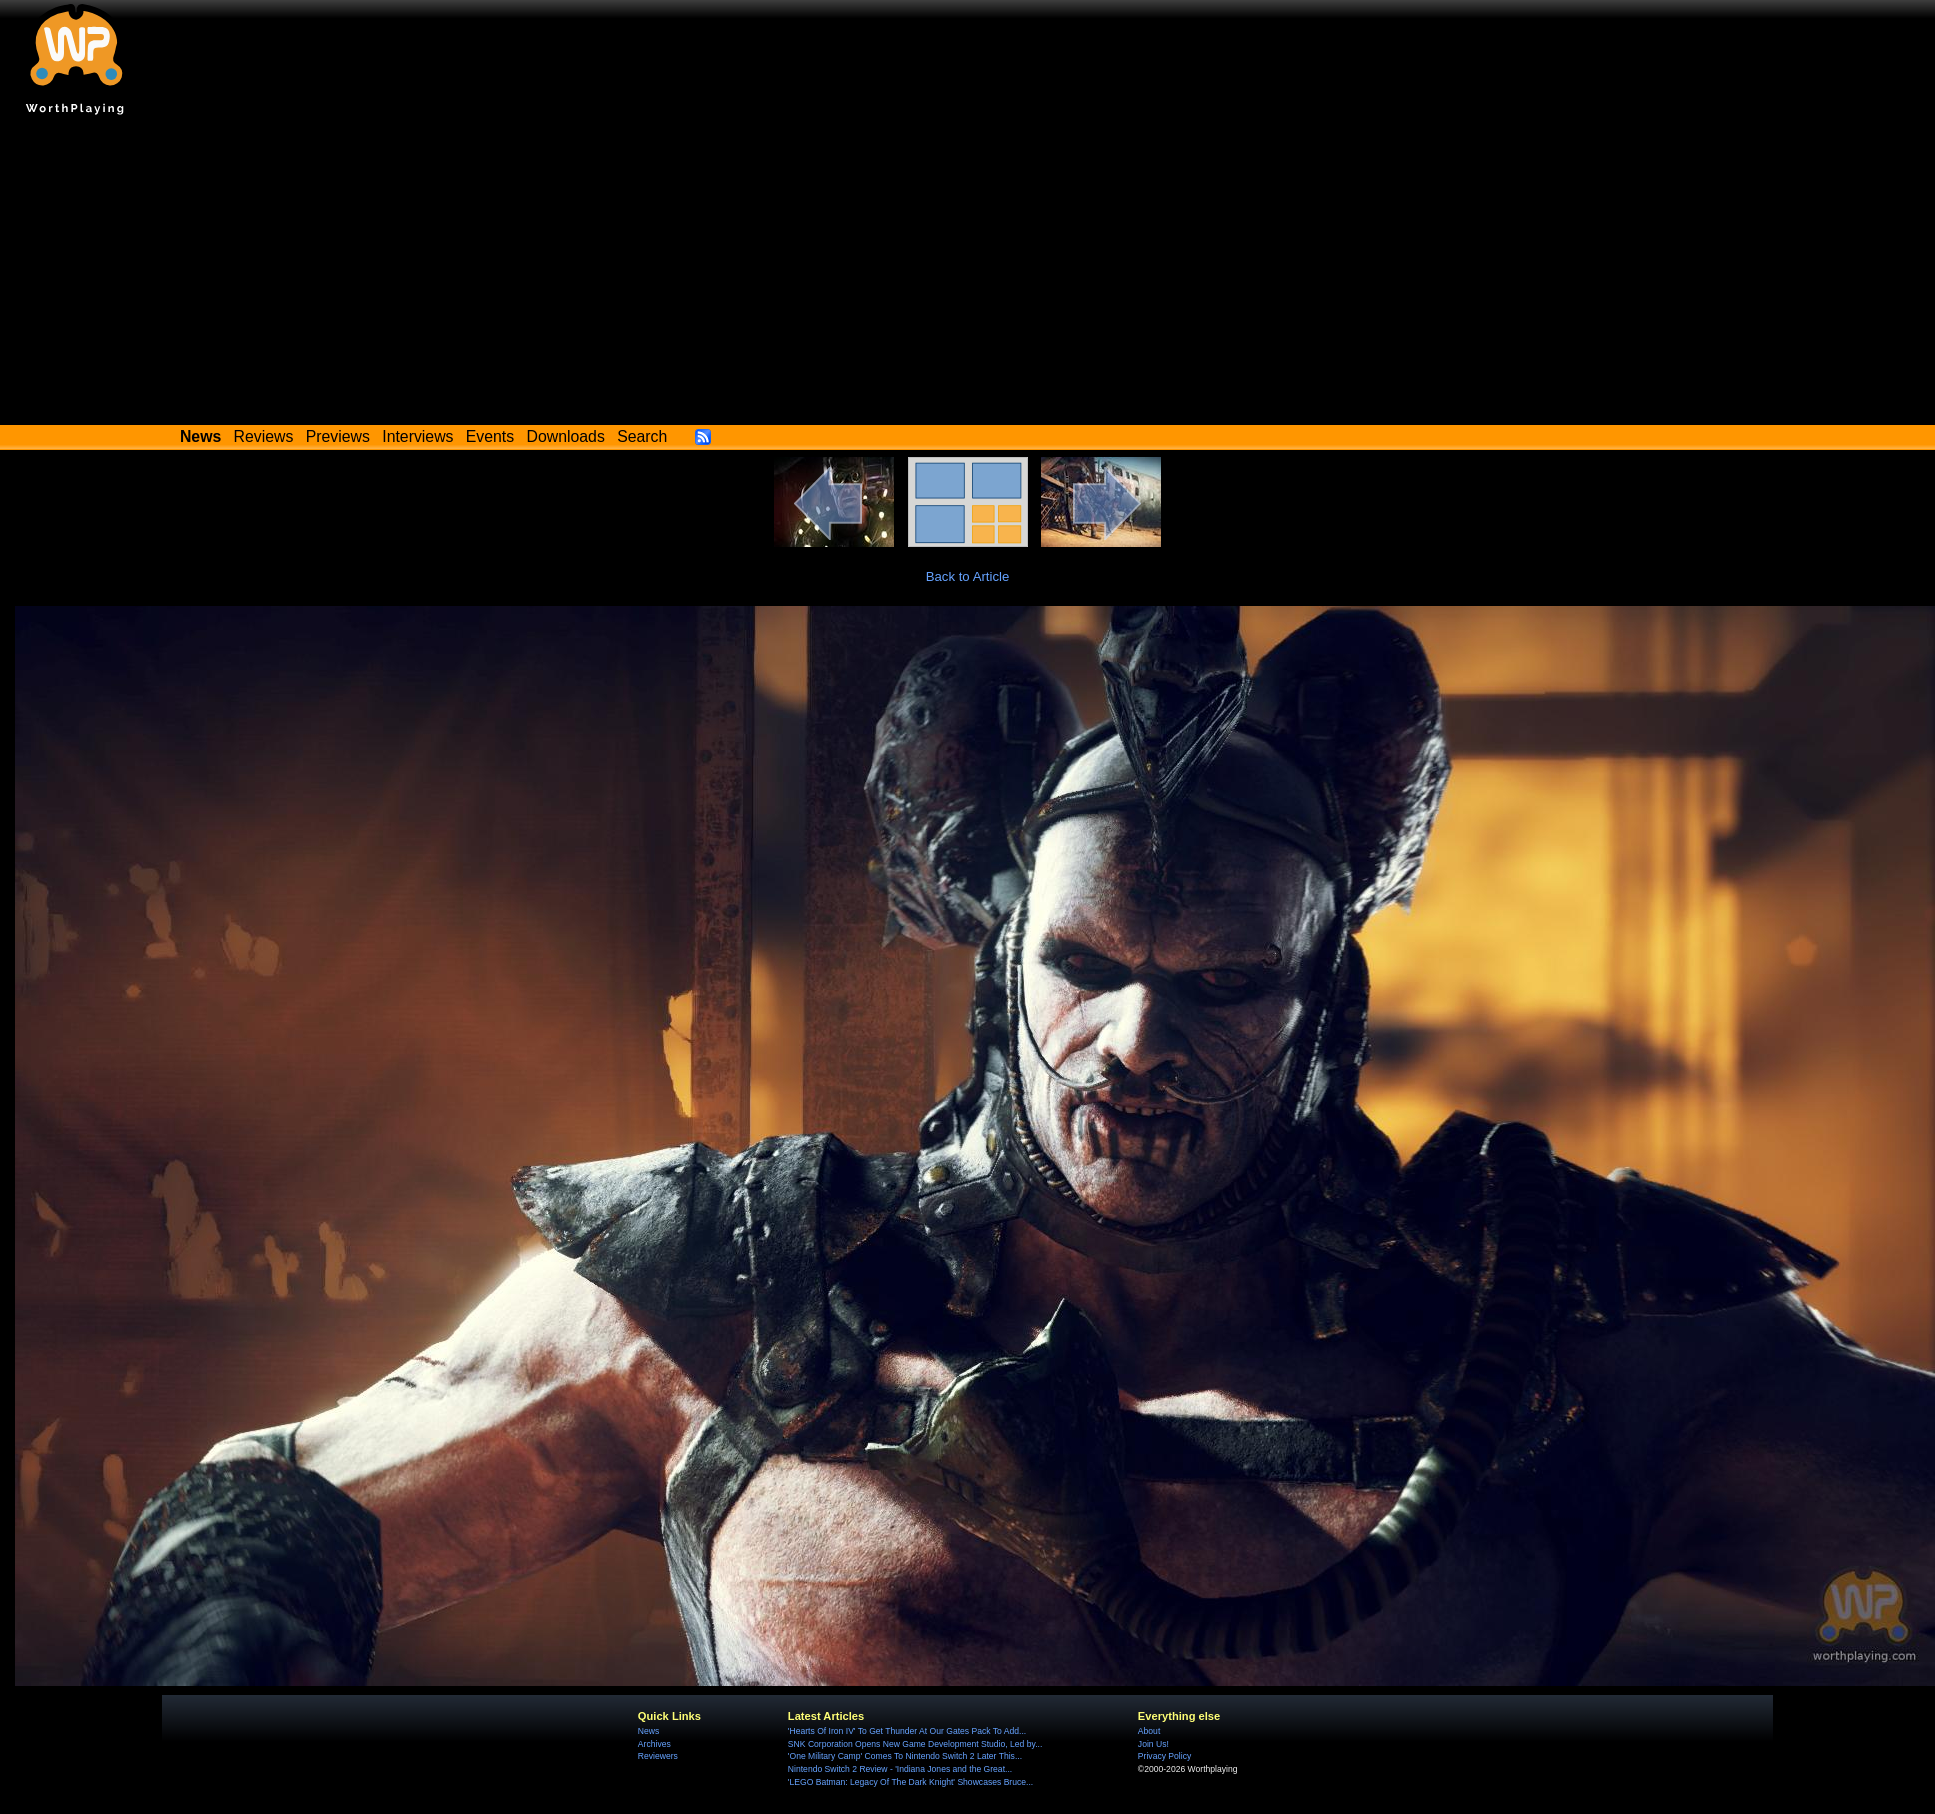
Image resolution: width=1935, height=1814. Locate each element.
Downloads (566, 436)
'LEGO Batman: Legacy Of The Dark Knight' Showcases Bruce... (910, 1782)
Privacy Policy (1164, 1756)
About (1149, 1731)
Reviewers (658, 1756)
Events (490, 436)
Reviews (264, 436)
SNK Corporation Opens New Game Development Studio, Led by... (915, 1744)
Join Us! (1153, 1744)
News (648, 1731)
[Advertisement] (968, 275)
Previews (338, 436)
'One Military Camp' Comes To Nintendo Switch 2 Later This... (905, 1756)
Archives (654, 1744)
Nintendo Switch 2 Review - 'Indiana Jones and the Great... (900, 1769)
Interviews (417, 436)
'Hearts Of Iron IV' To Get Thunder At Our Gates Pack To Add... (907, 1731)
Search (642, 436)
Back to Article (968, 576)
